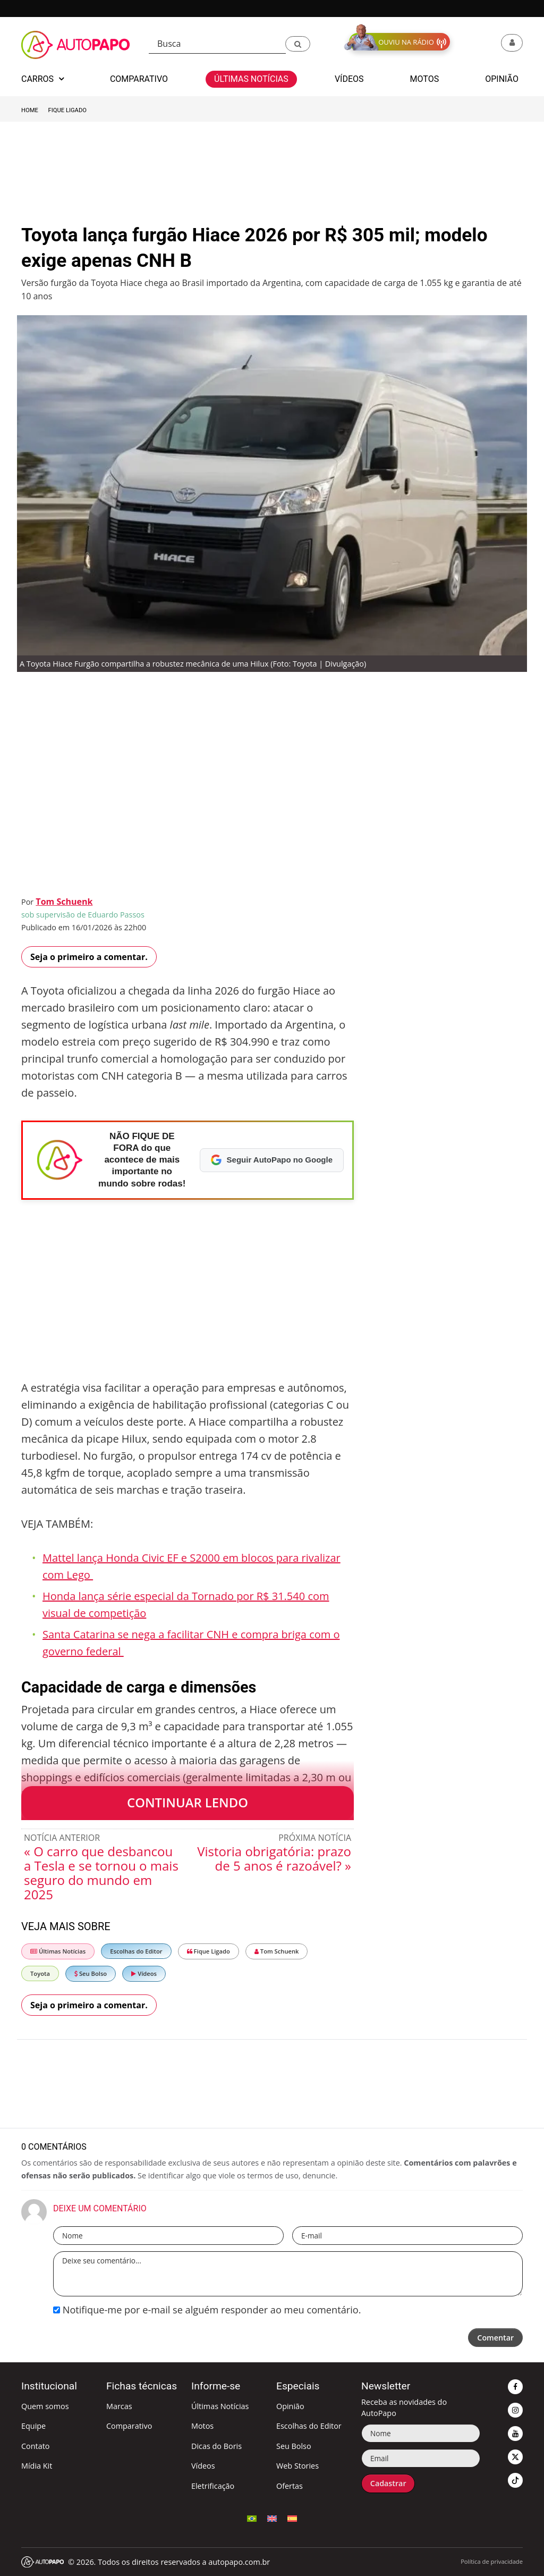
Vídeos (144, 1973)
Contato (35, 2446)
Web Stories (297, 2466)
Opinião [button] (501, 79)
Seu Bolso (90, 1973)
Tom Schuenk (64, 901)
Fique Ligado (67, 110)
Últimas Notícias (58, 1951)
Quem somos (45, 2406)
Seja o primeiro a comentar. (89, 957)
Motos (202, 2426)
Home (29, 110)
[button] (297, 44)
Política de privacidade (492, 2561)
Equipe (33, 2426)
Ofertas (289, 2486)
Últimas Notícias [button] (251, 79)
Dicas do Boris (216, 2446)
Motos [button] (424, 79)
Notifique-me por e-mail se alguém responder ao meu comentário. (207, 2309)
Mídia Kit (36, 2466)
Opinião (290, 2406)
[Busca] (217, 44)
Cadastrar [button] (388, 2483)
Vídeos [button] (349, 79)
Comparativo (129, 2426)
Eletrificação (212, 2486)
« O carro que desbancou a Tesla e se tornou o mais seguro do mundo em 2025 (101, 1872)
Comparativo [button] (139, 79)
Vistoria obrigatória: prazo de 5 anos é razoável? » (274, 1858)
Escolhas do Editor (136, 1951)
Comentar (495, 2338)
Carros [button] (42, 79)
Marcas (119, 2406)
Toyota (40, 1973)
